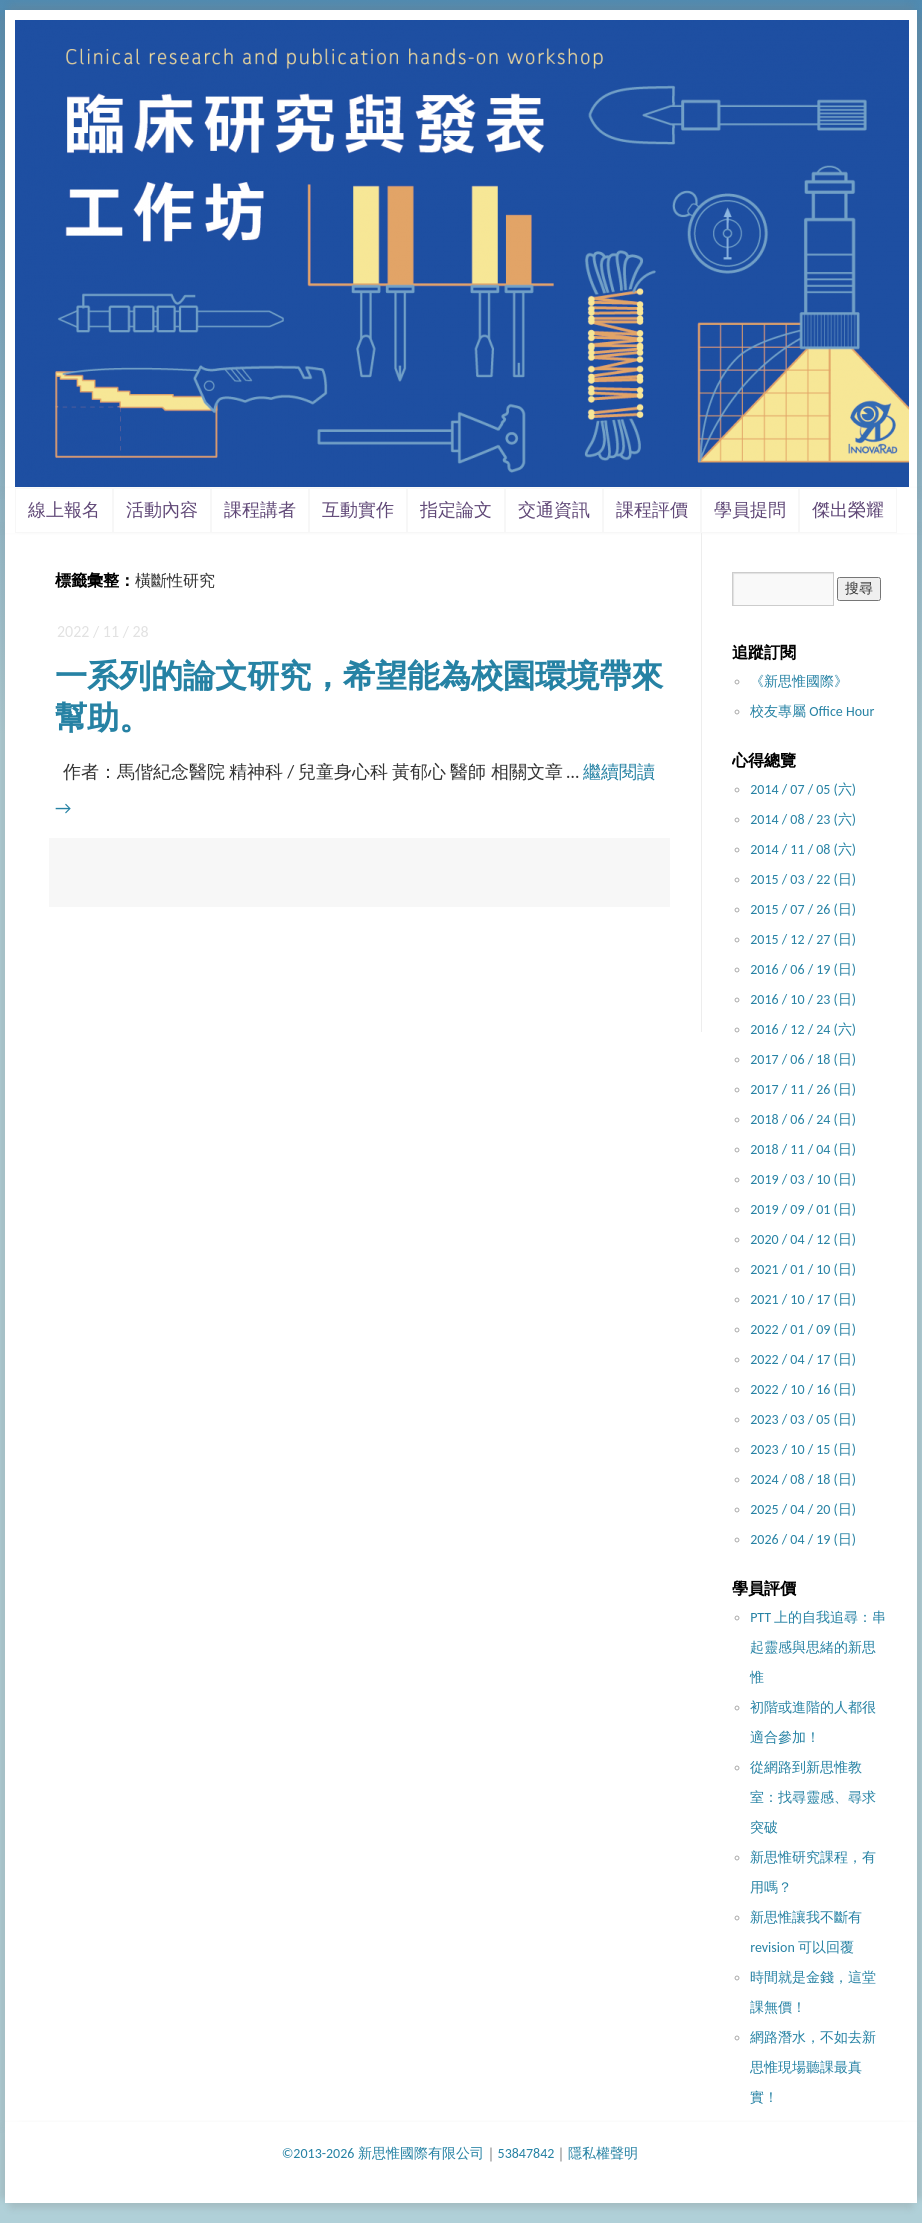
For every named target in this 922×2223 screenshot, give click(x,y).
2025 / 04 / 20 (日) (803, 1509)
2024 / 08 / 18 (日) (803, 1479)
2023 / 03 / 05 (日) (803, 1419)
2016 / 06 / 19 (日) (803, 969)
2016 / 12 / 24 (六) (803, 1029)
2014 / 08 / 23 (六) (803, 819)
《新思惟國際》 (799, 681)
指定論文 (456, 510)
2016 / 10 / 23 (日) (803, 999)
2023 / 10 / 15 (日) (803, 1449)
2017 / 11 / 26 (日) (803, 1089)
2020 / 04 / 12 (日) (803, 1239)
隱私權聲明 (603, 2153)
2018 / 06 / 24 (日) (803, 1119)
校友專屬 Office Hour (812, 711)
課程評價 (652, 510)
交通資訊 (554, 510)
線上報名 (64, 510)
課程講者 (260, 510)
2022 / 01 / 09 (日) (803, 1329)
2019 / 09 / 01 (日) (803, 1209)
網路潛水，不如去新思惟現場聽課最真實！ (813, 2067)
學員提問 (750, 510)
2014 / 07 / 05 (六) (803, 789)
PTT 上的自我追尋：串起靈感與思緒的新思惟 (818, 1647)
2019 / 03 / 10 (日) (803, 1179)
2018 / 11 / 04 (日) (803, 1149)
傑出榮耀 (848, 510)
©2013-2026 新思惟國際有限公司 (383, 2153)
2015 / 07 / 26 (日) (803, 909)
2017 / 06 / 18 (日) (803, 1059)
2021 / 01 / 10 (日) (803, 1269)
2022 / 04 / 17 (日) (803, 1359)
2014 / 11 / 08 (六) (803, 849)
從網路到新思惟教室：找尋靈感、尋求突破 (813, 1797)
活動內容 (162, 510)
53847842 (526, 2153)
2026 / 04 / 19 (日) (803, 1539)
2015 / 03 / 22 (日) (803, 879)
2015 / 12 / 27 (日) (803, 939)
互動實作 (358, 510)
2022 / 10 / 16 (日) (803, 1389)
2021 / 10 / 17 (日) (803, 1299)
